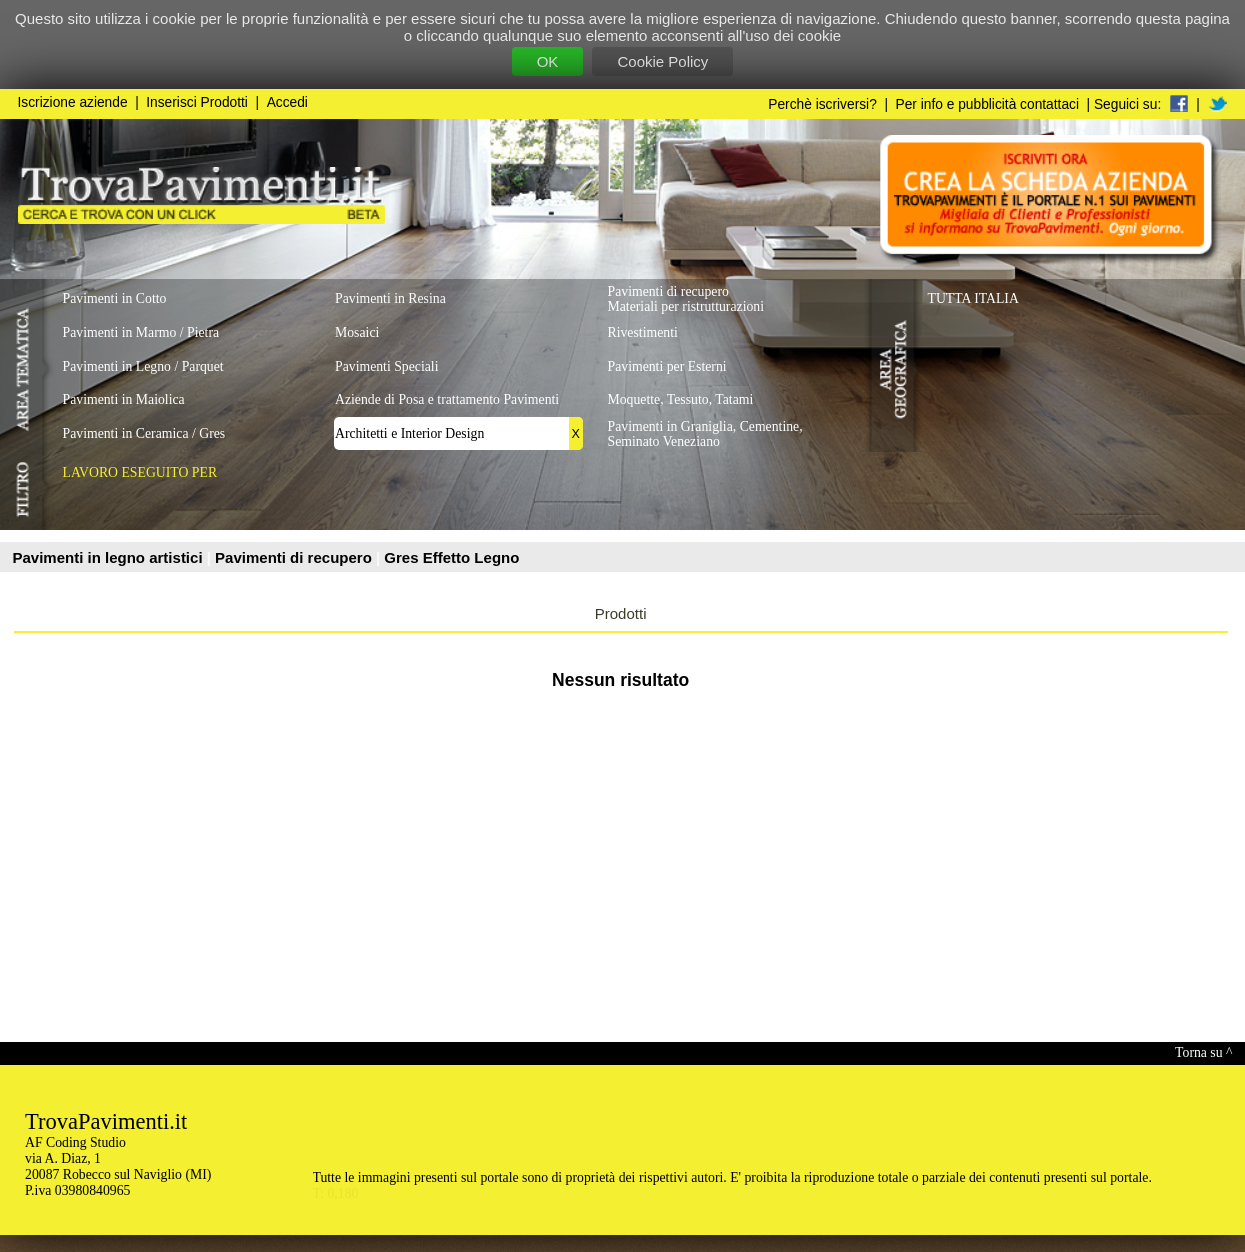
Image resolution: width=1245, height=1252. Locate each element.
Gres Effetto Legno (451, 557)
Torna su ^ (1203, 1052)
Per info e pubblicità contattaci (987, 104)
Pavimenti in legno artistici (110, 557)
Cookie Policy (662, 61)
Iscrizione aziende (73, 102)
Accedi (287, 102)
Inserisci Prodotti (197, 102)
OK (548, 61)
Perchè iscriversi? (822, 104)
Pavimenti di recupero (295, 557)
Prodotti (621, 613)
